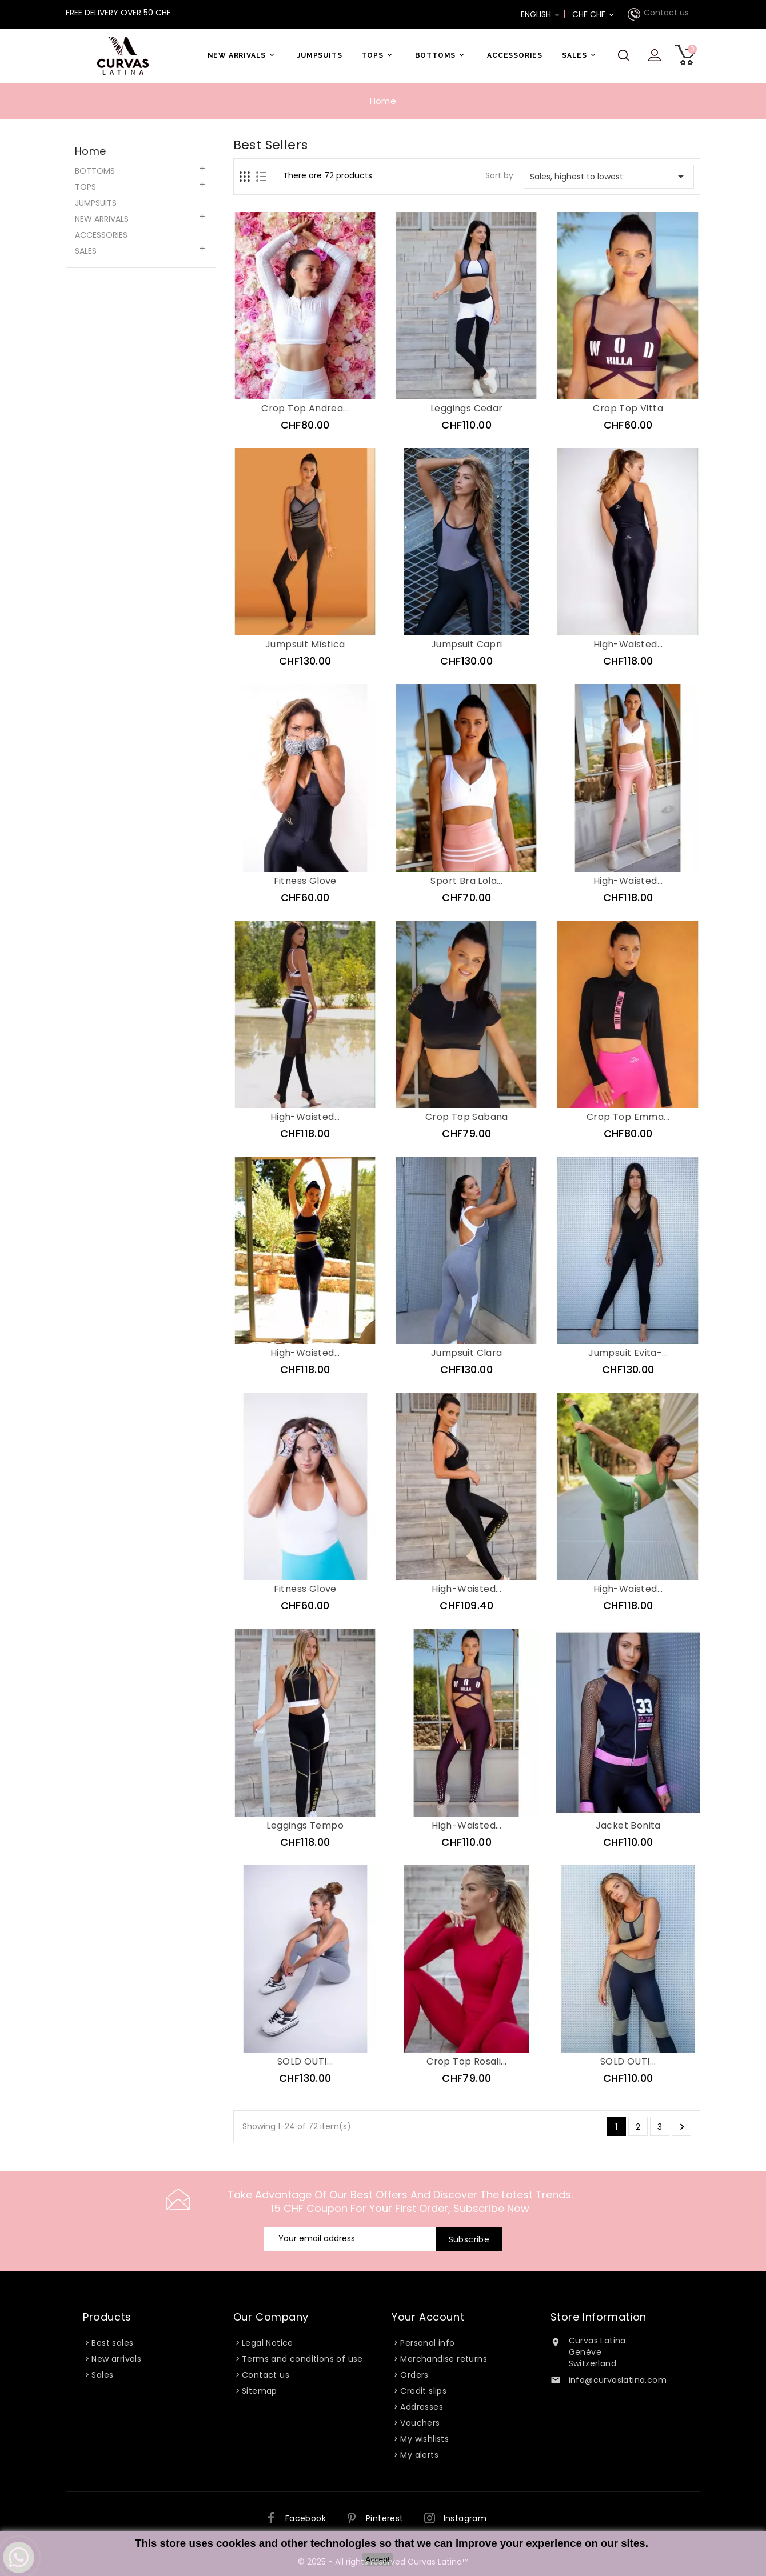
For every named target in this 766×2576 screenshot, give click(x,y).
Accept (377, 2559)
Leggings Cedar (466, 408)
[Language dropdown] (540, 14)
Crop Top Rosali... (466, 2061)
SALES (580, 55)
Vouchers (420, 2423)
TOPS (378, 55)
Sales (102, 2375)
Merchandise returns (443, 2359)
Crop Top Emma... (628, 1116)
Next (682, 2127)
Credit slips (423, 2391)
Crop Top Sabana (466, 1116)
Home (90, 151)
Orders (414, 2375)
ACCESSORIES (514, 55)
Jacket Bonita (628, 1825)
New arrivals (116, 2359)
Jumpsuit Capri (466, 644)
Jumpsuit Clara (466, 1352)
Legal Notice (267, 2343)
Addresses (421, 2407)
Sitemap (259, 2391)
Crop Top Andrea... (305, 408)
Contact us (666, 12)
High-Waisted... (628, 644)
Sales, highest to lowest (609, 176)
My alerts (419, 2455)
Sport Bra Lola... (466, 880)
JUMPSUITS (319, 55)
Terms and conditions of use (302, 2359)
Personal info (427, 2343)
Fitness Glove (305, 880)
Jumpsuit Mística (305, 644)
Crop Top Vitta (628, 408)
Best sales (112, 2343)
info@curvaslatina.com (618, 2380)
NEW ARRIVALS (243, 55)
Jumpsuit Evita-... (628, 1352)
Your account (428, 2317)
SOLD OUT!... (305, 2061)
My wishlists (424, 2439)
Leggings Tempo (305, 1825)
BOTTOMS (441, 55)
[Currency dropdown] (593, 14)
